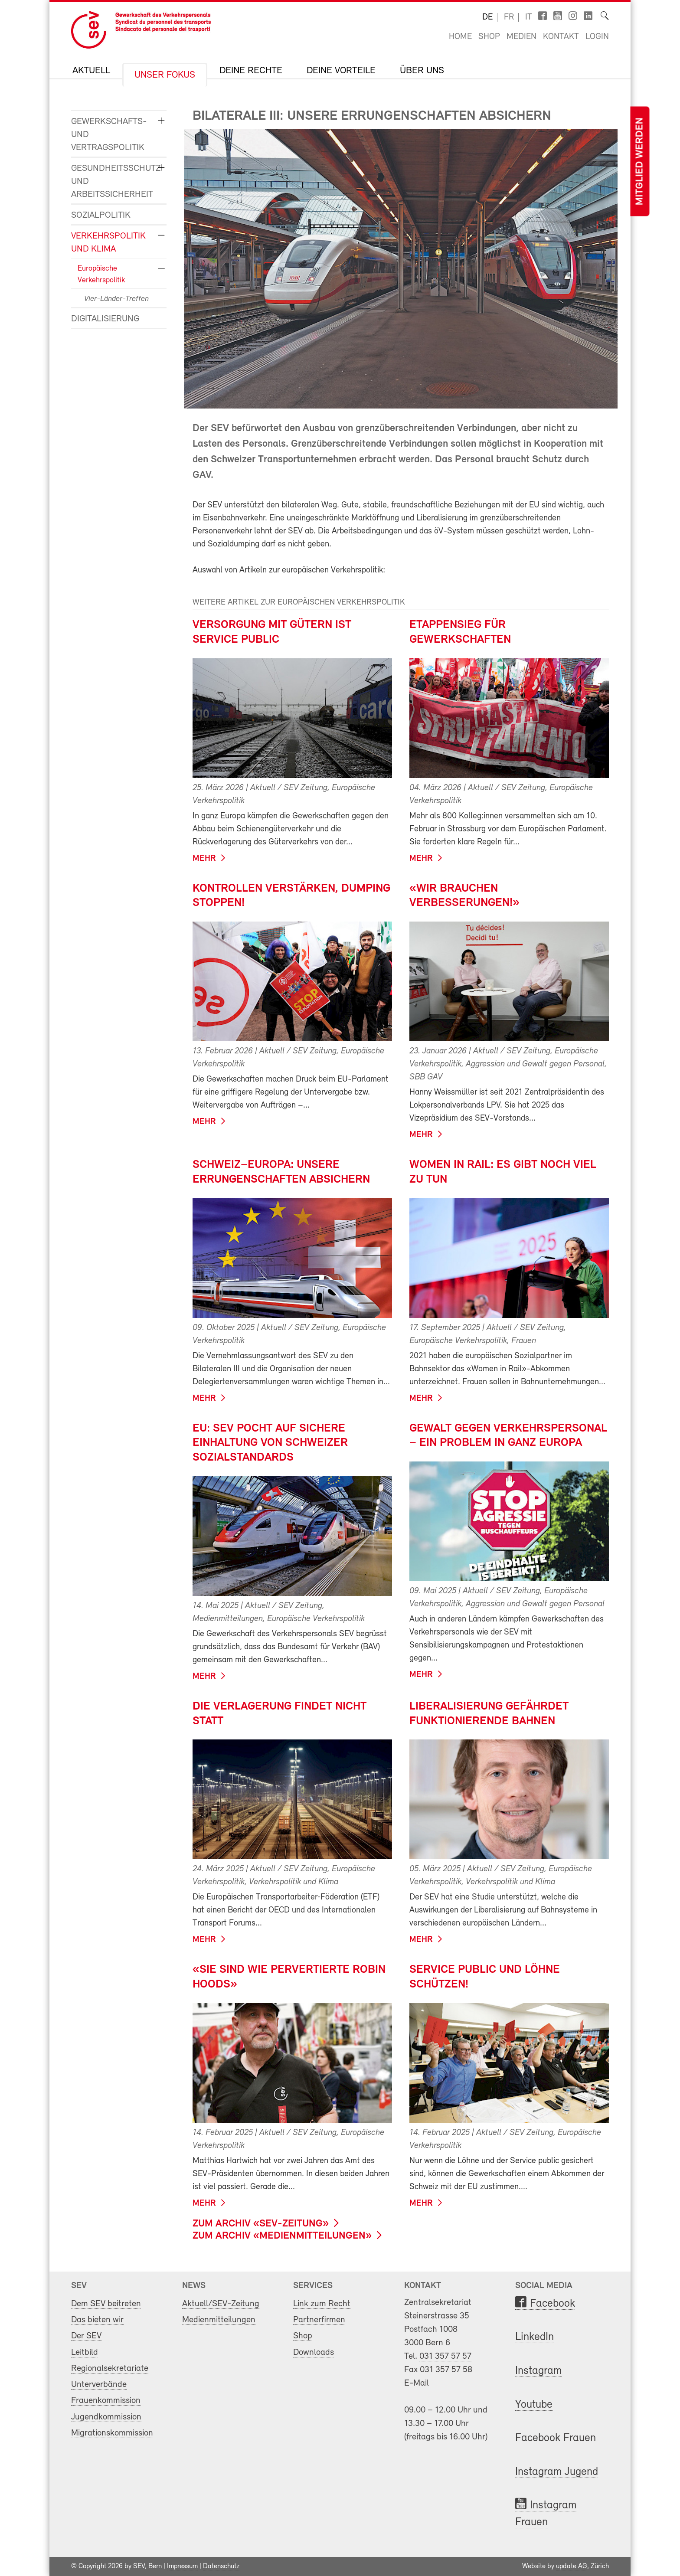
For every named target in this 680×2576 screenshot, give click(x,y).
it (528, 17)
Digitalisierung (105, 319)
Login (597, 37)
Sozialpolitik (101, 215)
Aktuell (91, 71)
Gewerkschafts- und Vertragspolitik (109, 134)
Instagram (538, 2371)
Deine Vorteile (341, 71)
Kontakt (561, 37)
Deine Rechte (250, 71)
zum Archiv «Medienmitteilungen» (282, 2236)
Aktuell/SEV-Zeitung (220, 2303)
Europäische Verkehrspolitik (101, 274)
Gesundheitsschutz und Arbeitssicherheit (112, 181)
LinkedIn (534, 2337)
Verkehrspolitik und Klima (108, 243)
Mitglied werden (639, 162)
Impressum (182, 2566)
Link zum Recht (321, 2303)
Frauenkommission (106, 2400)
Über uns (422, 71)
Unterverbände (99, 2384)
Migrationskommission (112, 2433)
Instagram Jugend (556, 2472)
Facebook (552, 2303)
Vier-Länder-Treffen (116, 299)
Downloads (313, 2352)
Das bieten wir (97, 2319)
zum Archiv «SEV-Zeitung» (261, 2224)
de (487, 17)
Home (460, 37)
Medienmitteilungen (218, 2319)
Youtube (533, 2404)
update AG (571, 2566)
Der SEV (86, 2336)
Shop (489, 37)
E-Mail (416, 2383)
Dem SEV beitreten (106, 2303)
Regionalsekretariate (109, 2368)
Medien (521, 37)
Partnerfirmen (319, 2319)
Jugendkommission (106, 2417)
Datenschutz (221, 2566)
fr (509, 17)
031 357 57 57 (445, 2356)
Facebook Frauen (555, 2438)
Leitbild (84, 2352)
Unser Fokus (164, 75)
